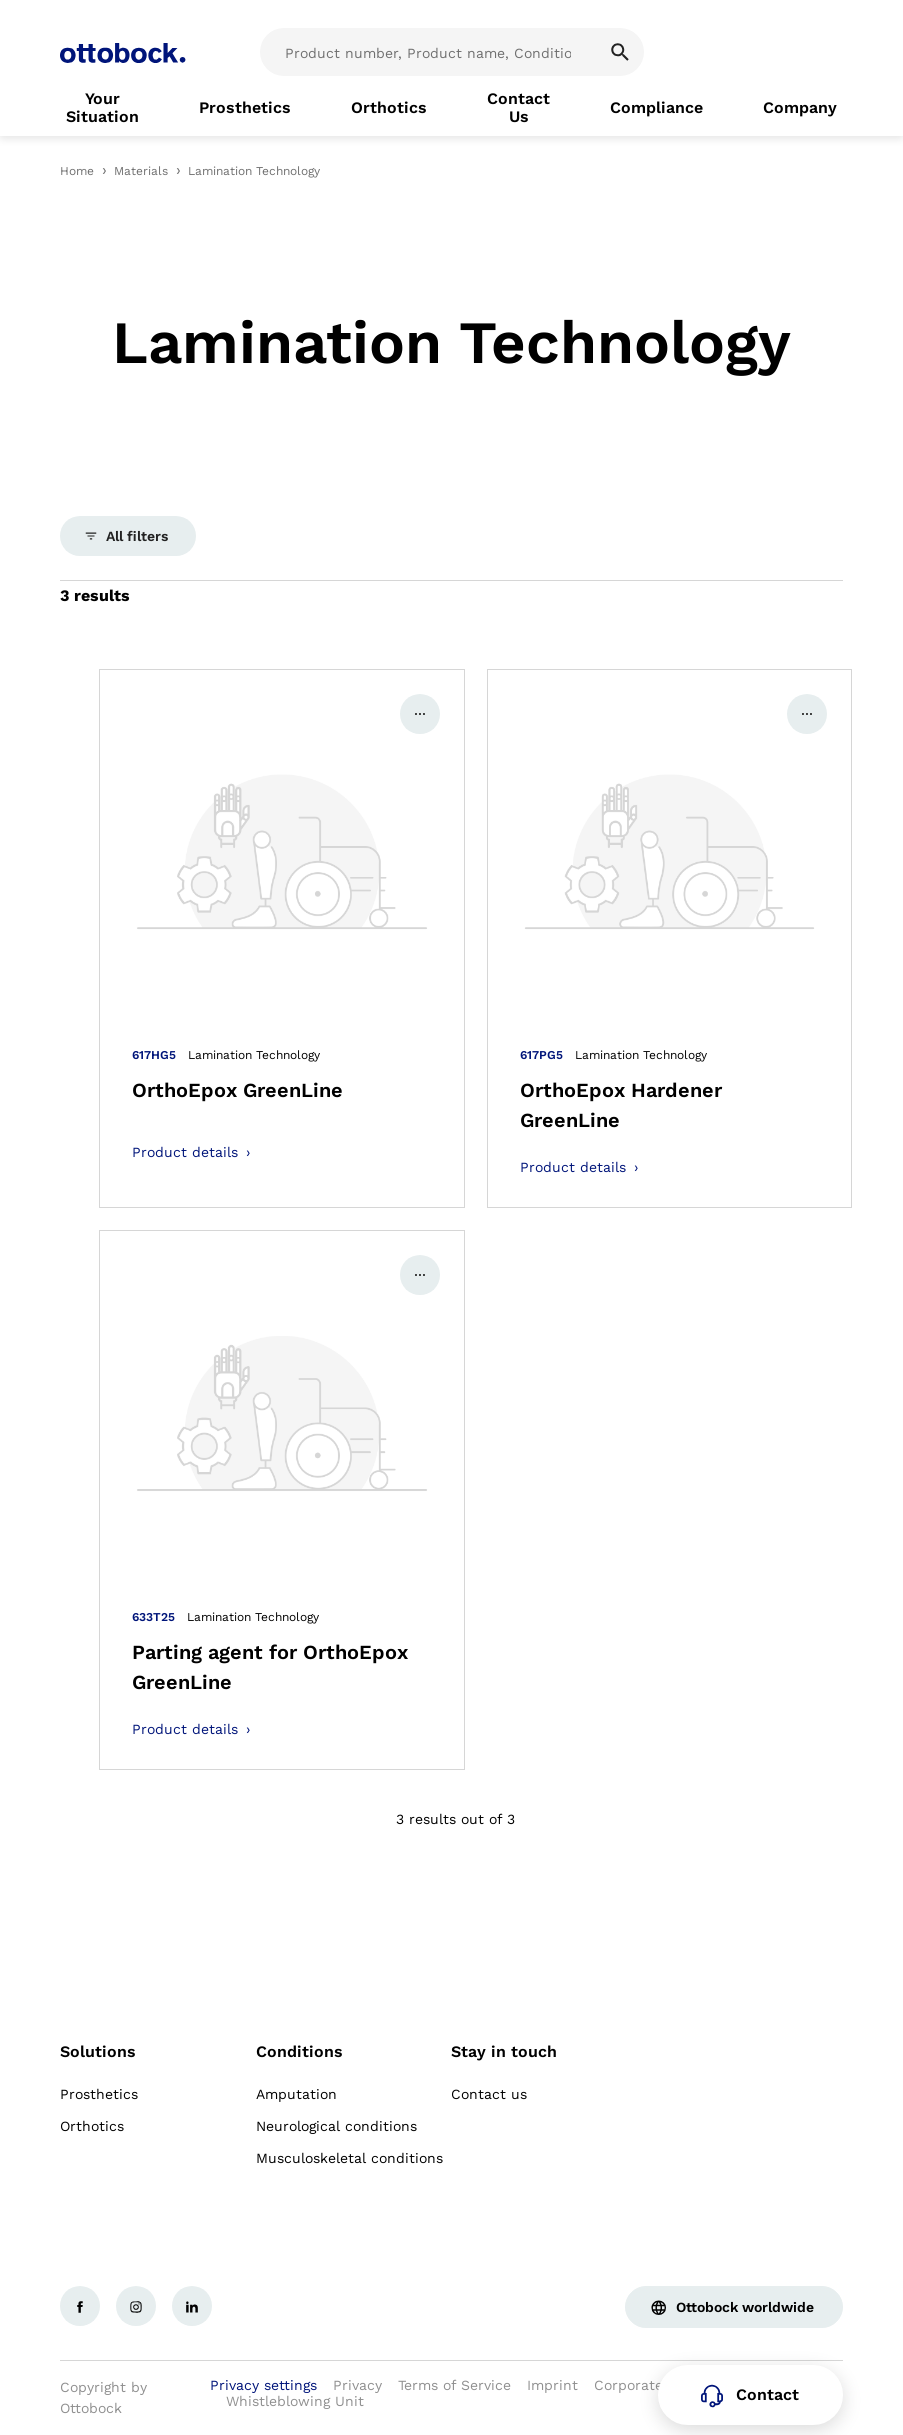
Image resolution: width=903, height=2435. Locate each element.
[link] (102, 108)
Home (77, 171)
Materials (141, 171)
